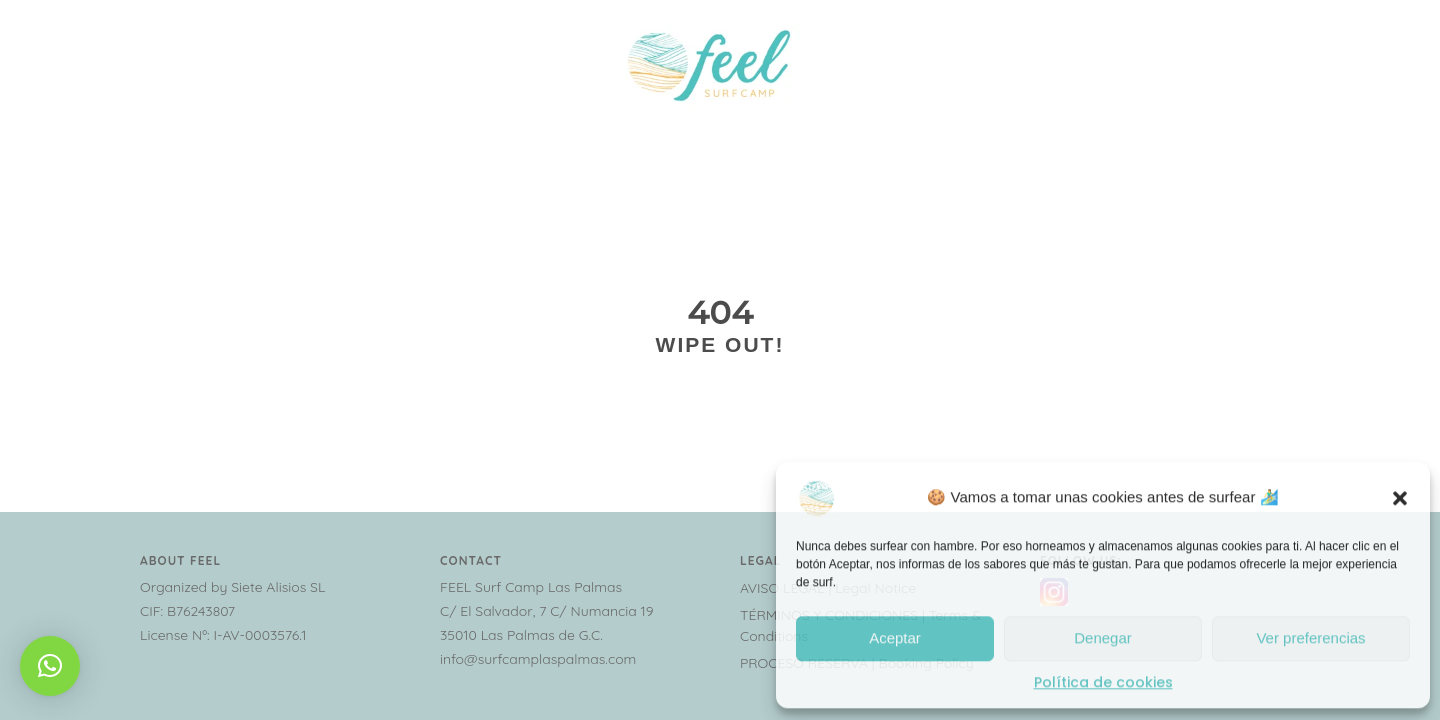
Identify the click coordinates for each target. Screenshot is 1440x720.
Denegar (1103, 636)
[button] (1400, 495)
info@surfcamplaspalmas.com (538, 659)
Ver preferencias (1310, 636)
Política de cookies (1103, 680)
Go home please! (720, 415)
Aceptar (895, 636)
